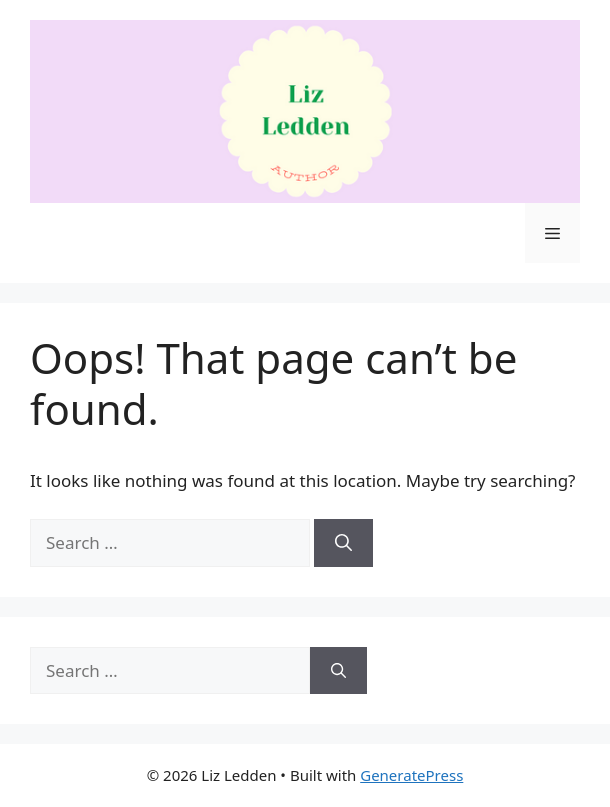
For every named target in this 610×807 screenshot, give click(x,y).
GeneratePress (411, 775)
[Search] (343, 543)
